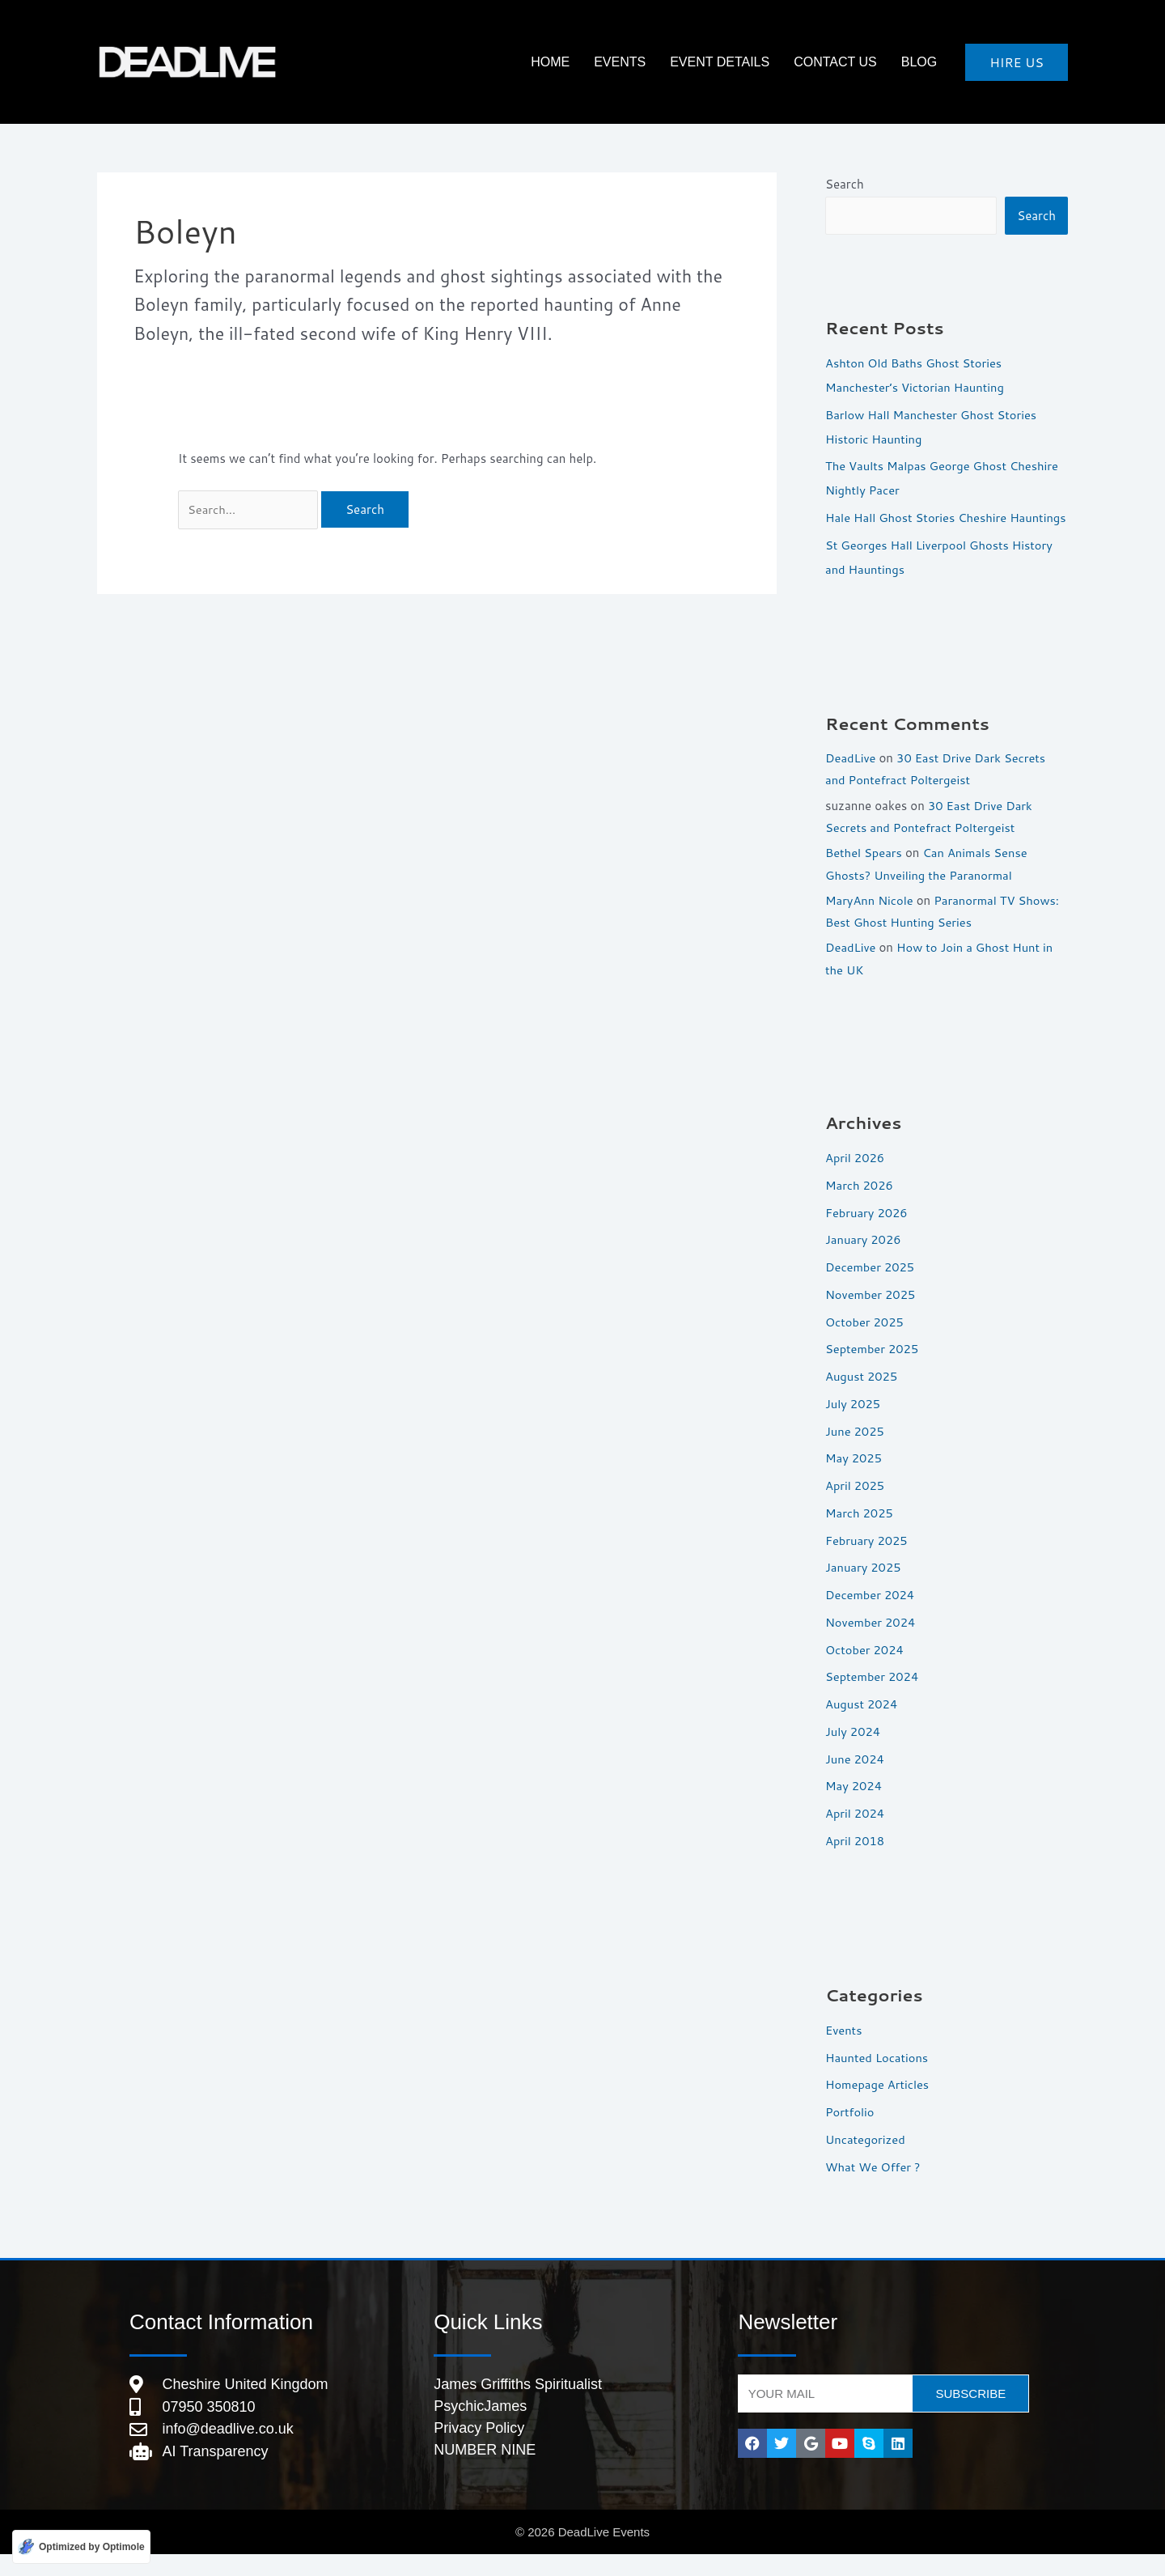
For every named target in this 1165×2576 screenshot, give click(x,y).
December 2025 (871, 1288)
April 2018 (855, 1861)
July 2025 (853, 1424)
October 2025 (865, 1342)
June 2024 (855, 1779)
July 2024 (853, 1752)
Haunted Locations (877, 2077)
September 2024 (873, 1697)
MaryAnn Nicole (870, 922)
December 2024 (871, 1615)
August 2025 (862, 1397)
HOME (586, 62)
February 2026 (867, 1232)
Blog (923, 62)
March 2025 (860, 1534)
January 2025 (864, 1588)
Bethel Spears (864, 875)
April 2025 (855, 1506)
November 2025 (871, 1315)
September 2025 (873, 1369)
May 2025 (854, 1478)
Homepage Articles (878, 2105)
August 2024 (862, 1725)
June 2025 (855, 1451)
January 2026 (864, 1260)
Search (844, 184)
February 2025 (867, 1560)
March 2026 (860, 1206)
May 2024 (854, 1806)
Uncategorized (866, 2160)
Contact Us (847, 62)
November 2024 (871, 1643)
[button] (1016, 62)
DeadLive (851, 782)
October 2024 (865, 1669)
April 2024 (855, 1834)
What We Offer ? (873, 2187)
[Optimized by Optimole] (81, 2546)
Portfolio (850, 2132)
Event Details (740, 62)
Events (648, 62)
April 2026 (855, 1178)
